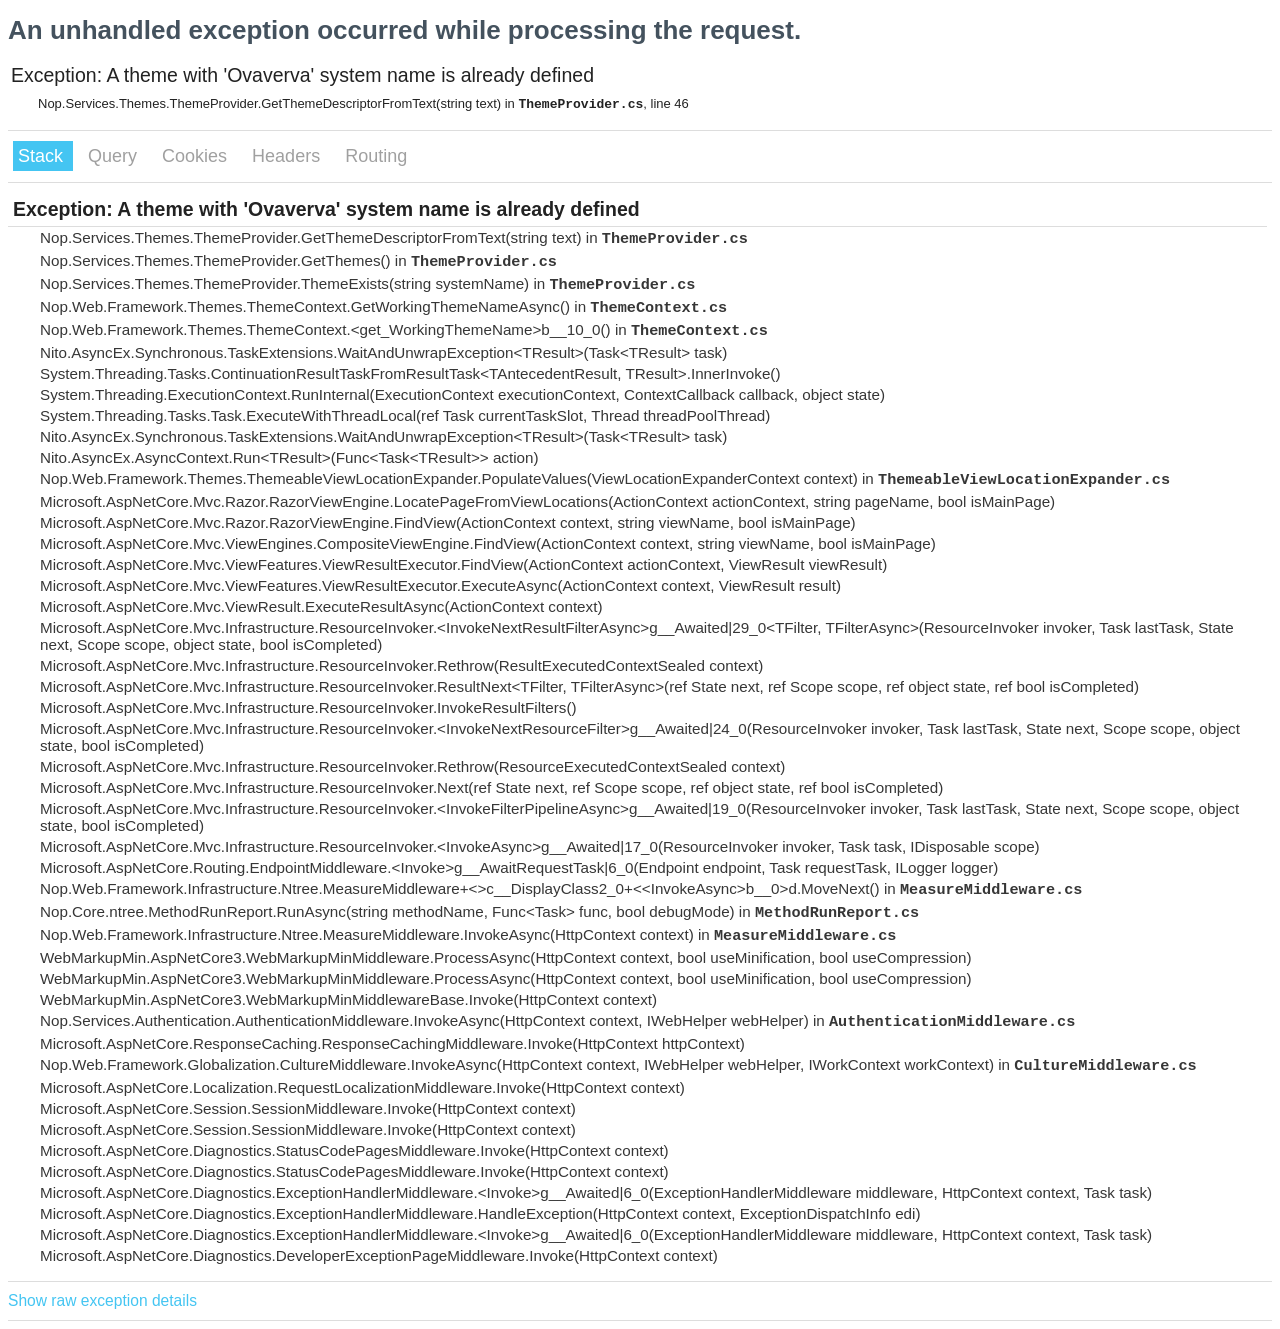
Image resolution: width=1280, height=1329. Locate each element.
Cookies (197, 156)
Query (115, 156)
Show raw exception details (102, 1300)
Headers (288, 156)
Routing (376, 156)
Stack (43, 156)
